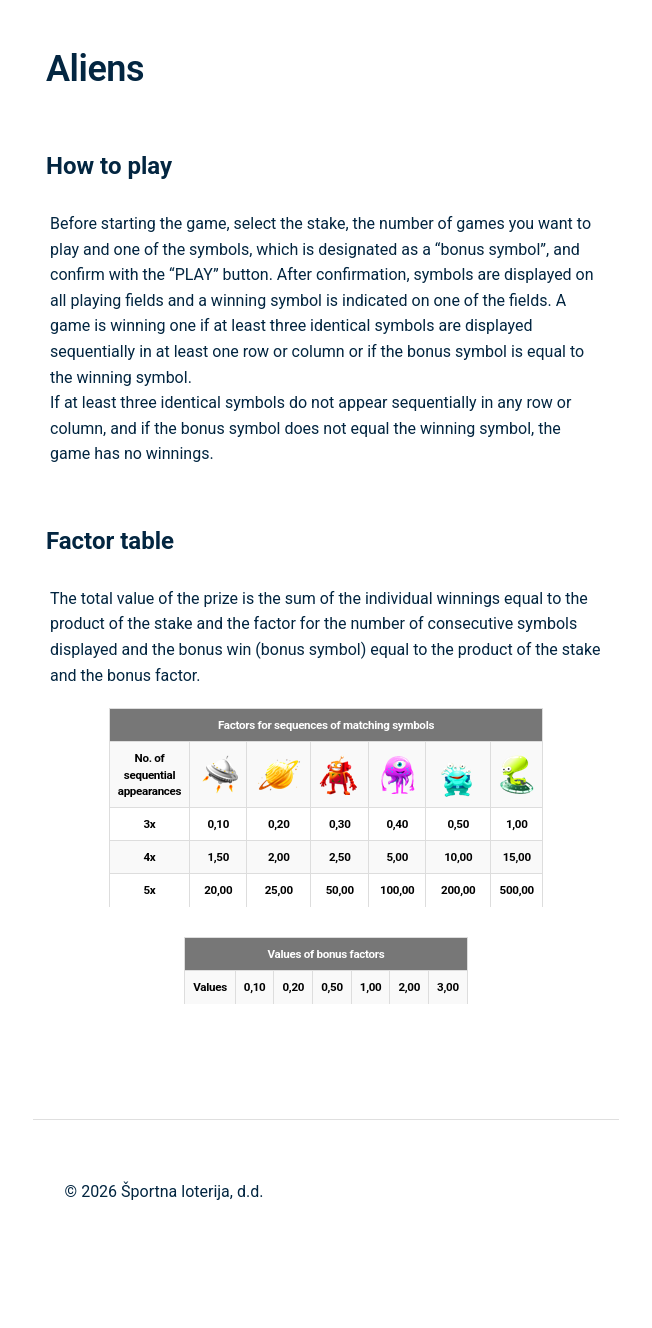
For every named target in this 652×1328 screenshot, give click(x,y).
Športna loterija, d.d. (192, 1191)
